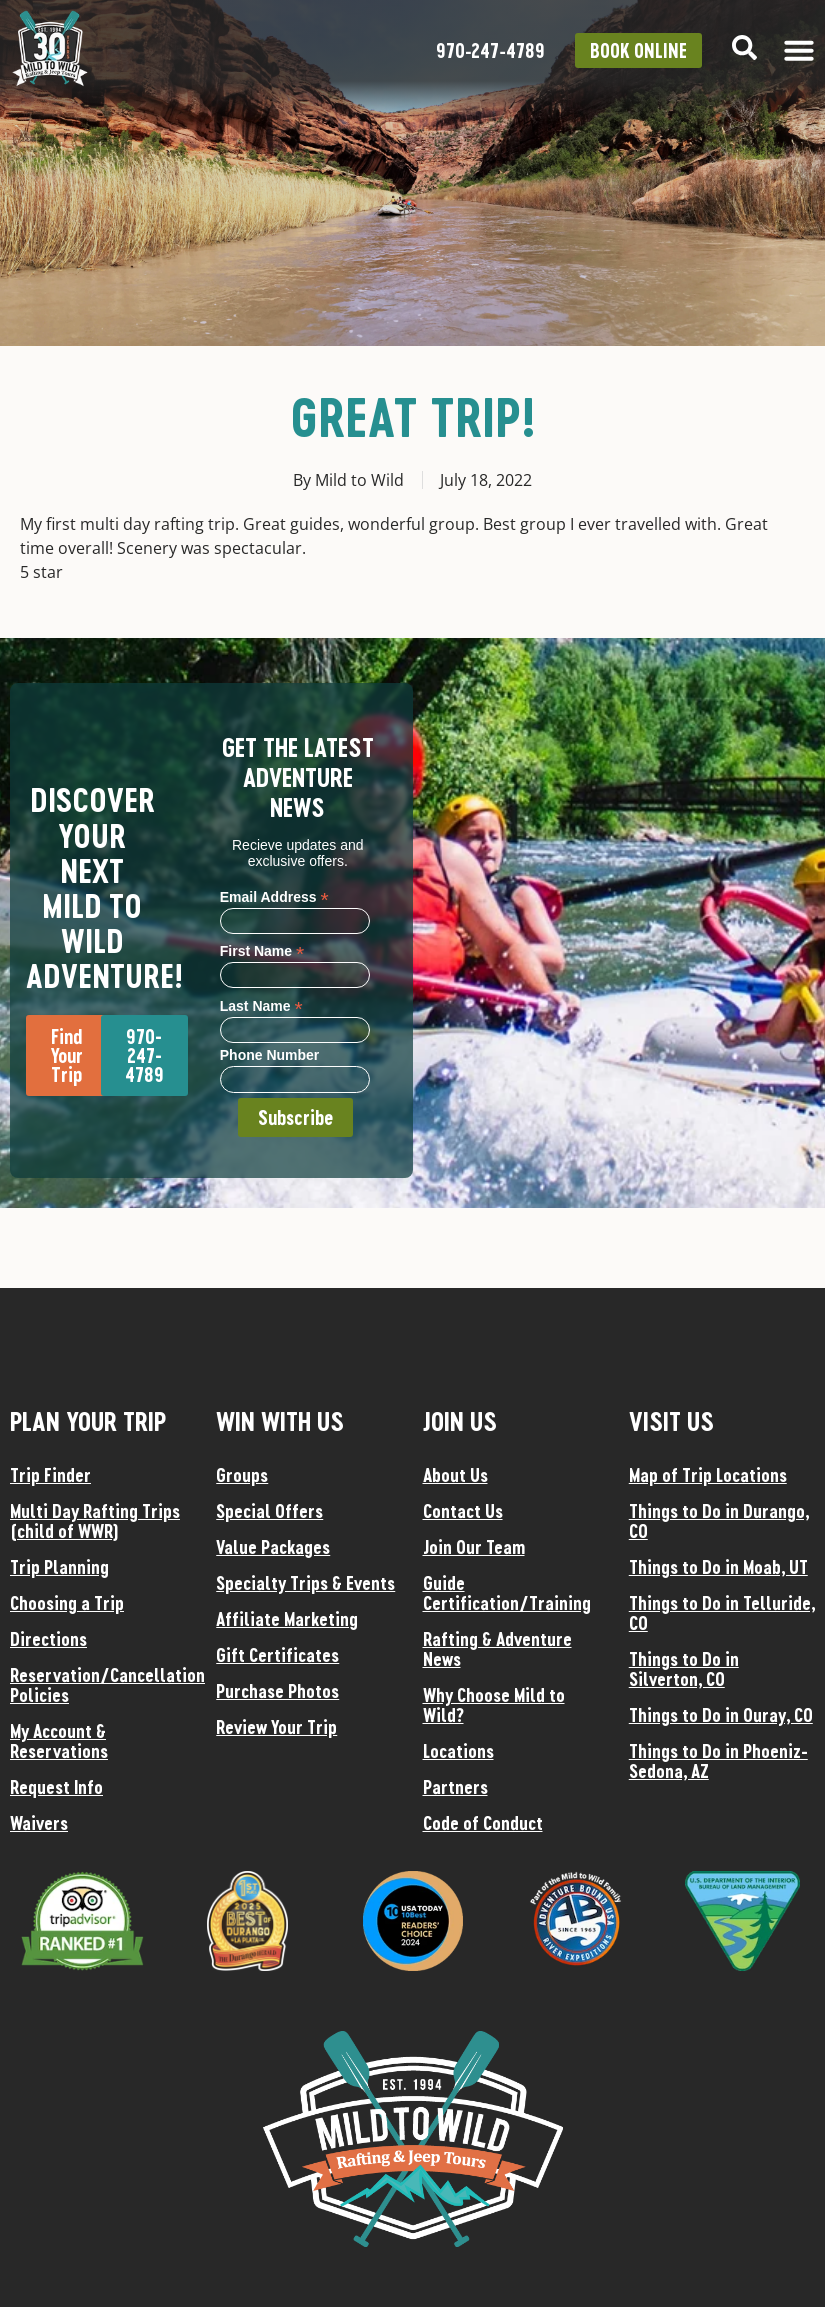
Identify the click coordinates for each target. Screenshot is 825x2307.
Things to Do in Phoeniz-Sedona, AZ (718, 1761)
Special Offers (269, 1511)
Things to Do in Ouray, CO (721, 1715)
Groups (242, 1475)
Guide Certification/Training (507, 1593)
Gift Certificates (277, 1655)
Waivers (39, 1823)
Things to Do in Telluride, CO (722, 1613)
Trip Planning (59, 1567)
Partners (455, 1787)
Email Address (274, 896)
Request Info (56, 1787)
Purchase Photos (277, 1691)
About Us (455, 1475)
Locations (458, 1751)
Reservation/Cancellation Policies (103, 1685)
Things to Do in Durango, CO (719, 1521)
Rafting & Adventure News (497, 1649)
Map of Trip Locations (708, 1475)
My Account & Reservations (59, 1741)
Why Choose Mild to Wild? (494, 1705)
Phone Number (270, 1055)
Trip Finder (50, 1475)
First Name (262, 950)
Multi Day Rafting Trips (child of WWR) (95, 1521)
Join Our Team (474, 1547)
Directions (48, 1639)
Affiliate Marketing (287, 1619)
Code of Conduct (483, 1823)
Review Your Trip (276, 1727)
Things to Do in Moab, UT (718, 1567)
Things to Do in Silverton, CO (684, 1669)
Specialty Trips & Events (305, 1583)
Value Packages (273, 1547)
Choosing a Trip (67, 1603)
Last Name (261, 1005)
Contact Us (463, 1511)
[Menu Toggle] (799, 50)
